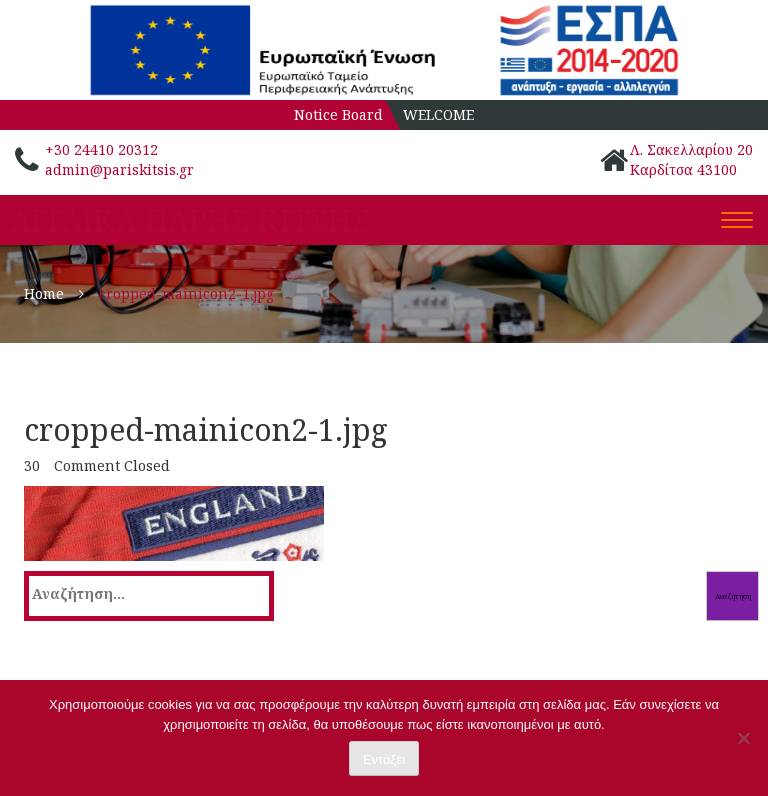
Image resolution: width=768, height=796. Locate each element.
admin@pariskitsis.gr (119, 169)
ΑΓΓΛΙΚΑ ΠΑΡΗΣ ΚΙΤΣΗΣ (190, 221)
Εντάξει (384, 759)
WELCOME (438, 114)
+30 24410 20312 (101, 149)
